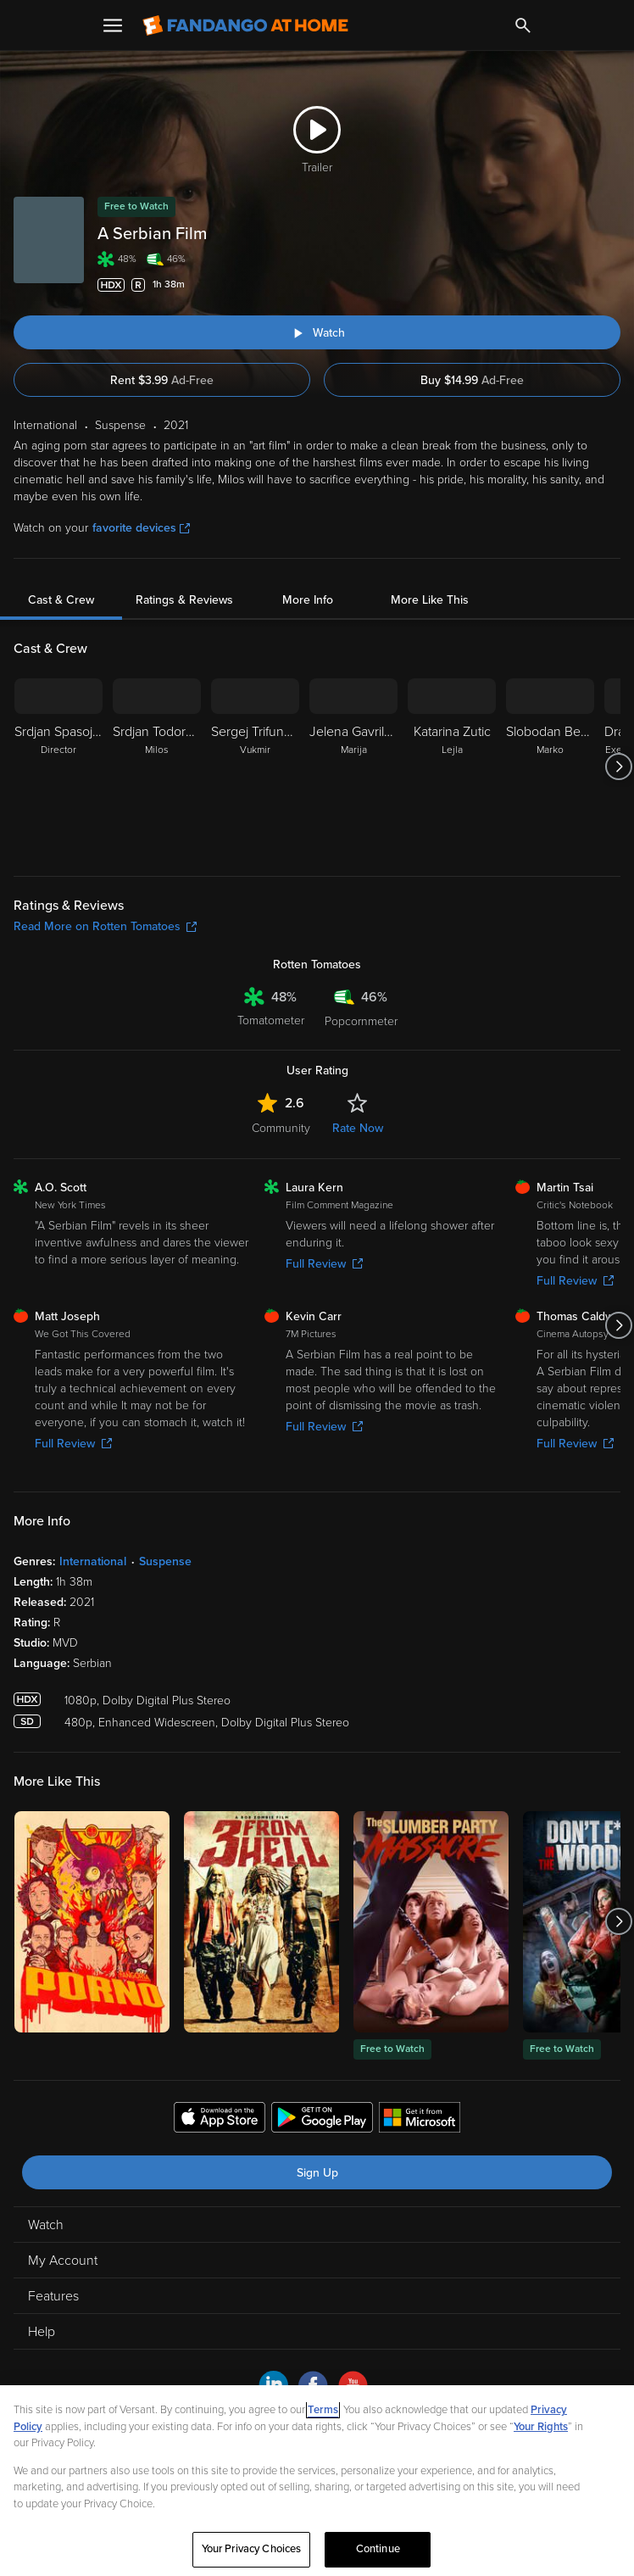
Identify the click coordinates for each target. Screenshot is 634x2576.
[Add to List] (611, 284)
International (92, 1561)
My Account (62, 2260)
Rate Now (357, 1128)
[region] (317, 2480)
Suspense (165, 1561)
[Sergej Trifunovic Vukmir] (255, 766)
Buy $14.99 (472, 380)
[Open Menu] (113, 25)
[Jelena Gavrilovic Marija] (353, 766)
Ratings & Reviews (184, 600)
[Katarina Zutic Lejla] (452, 766)
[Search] (523, 25)
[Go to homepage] (245, 25)
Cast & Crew (61, 600)
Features (53, 2296)
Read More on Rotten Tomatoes (105, 926)
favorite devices (141, 528)
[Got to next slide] (618, 766)
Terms (323, 2410)
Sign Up (317, 2173)
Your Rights (541, 2427)
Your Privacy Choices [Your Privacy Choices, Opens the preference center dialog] (252, 2549)
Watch (46, 2224)
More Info (307, 600)
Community (281, 1128)
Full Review (324, 1264)
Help (41, 2331)
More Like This (430, 600)
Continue (378, 2549)
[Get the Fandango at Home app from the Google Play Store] (322, 2119)
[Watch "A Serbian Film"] (317, 332)
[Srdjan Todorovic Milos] (157, 766)
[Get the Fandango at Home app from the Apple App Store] (219, 2119)
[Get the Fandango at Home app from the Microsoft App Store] (419, 2119)
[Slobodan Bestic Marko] (550, 766)
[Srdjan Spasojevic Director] (58, 766)
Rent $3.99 (162, 380)
